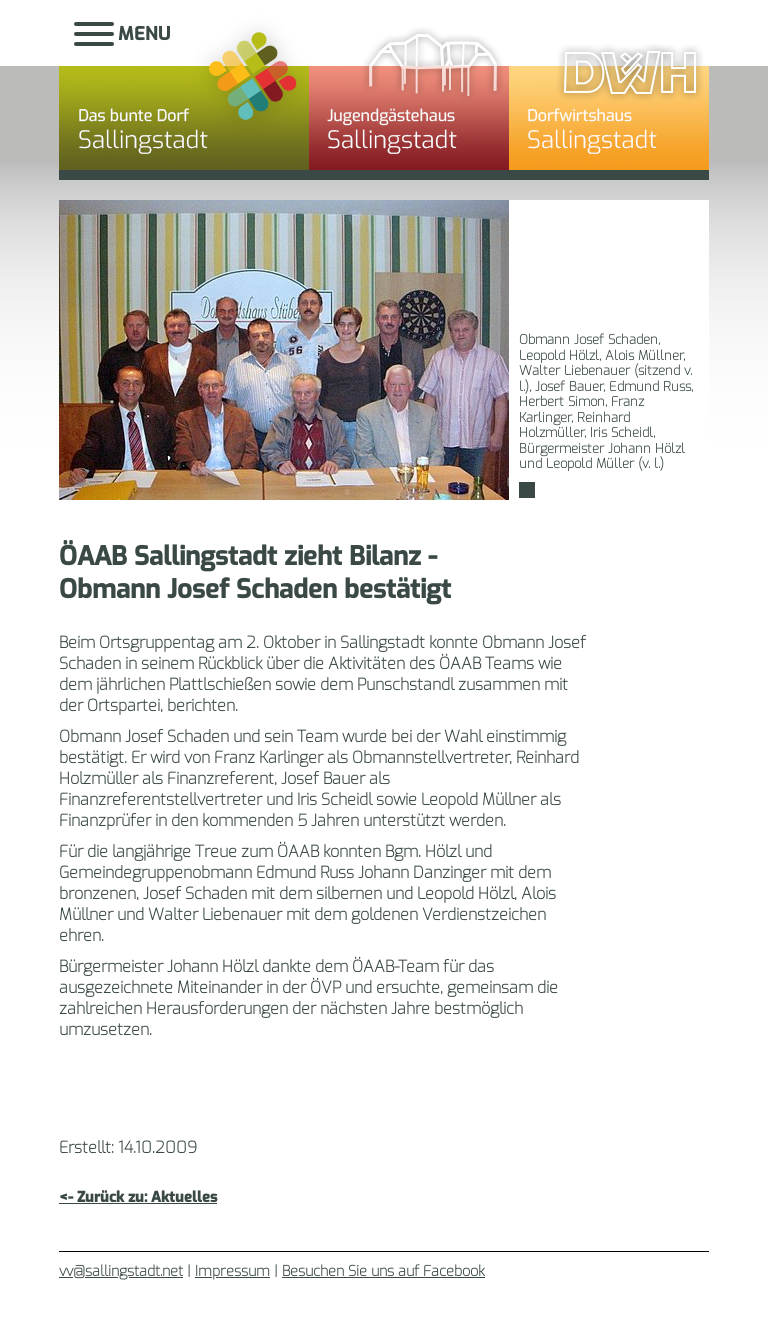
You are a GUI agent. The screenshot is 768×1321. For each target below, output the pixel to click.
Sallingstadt (184, 95)
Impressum (232, 1271)
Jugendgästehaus (409, 95)
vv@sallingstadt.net (121, 1271)
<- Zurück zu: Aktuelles (138, 1197)
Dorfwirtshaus (609, 95)
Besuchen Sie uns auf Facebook (383, 1271)
